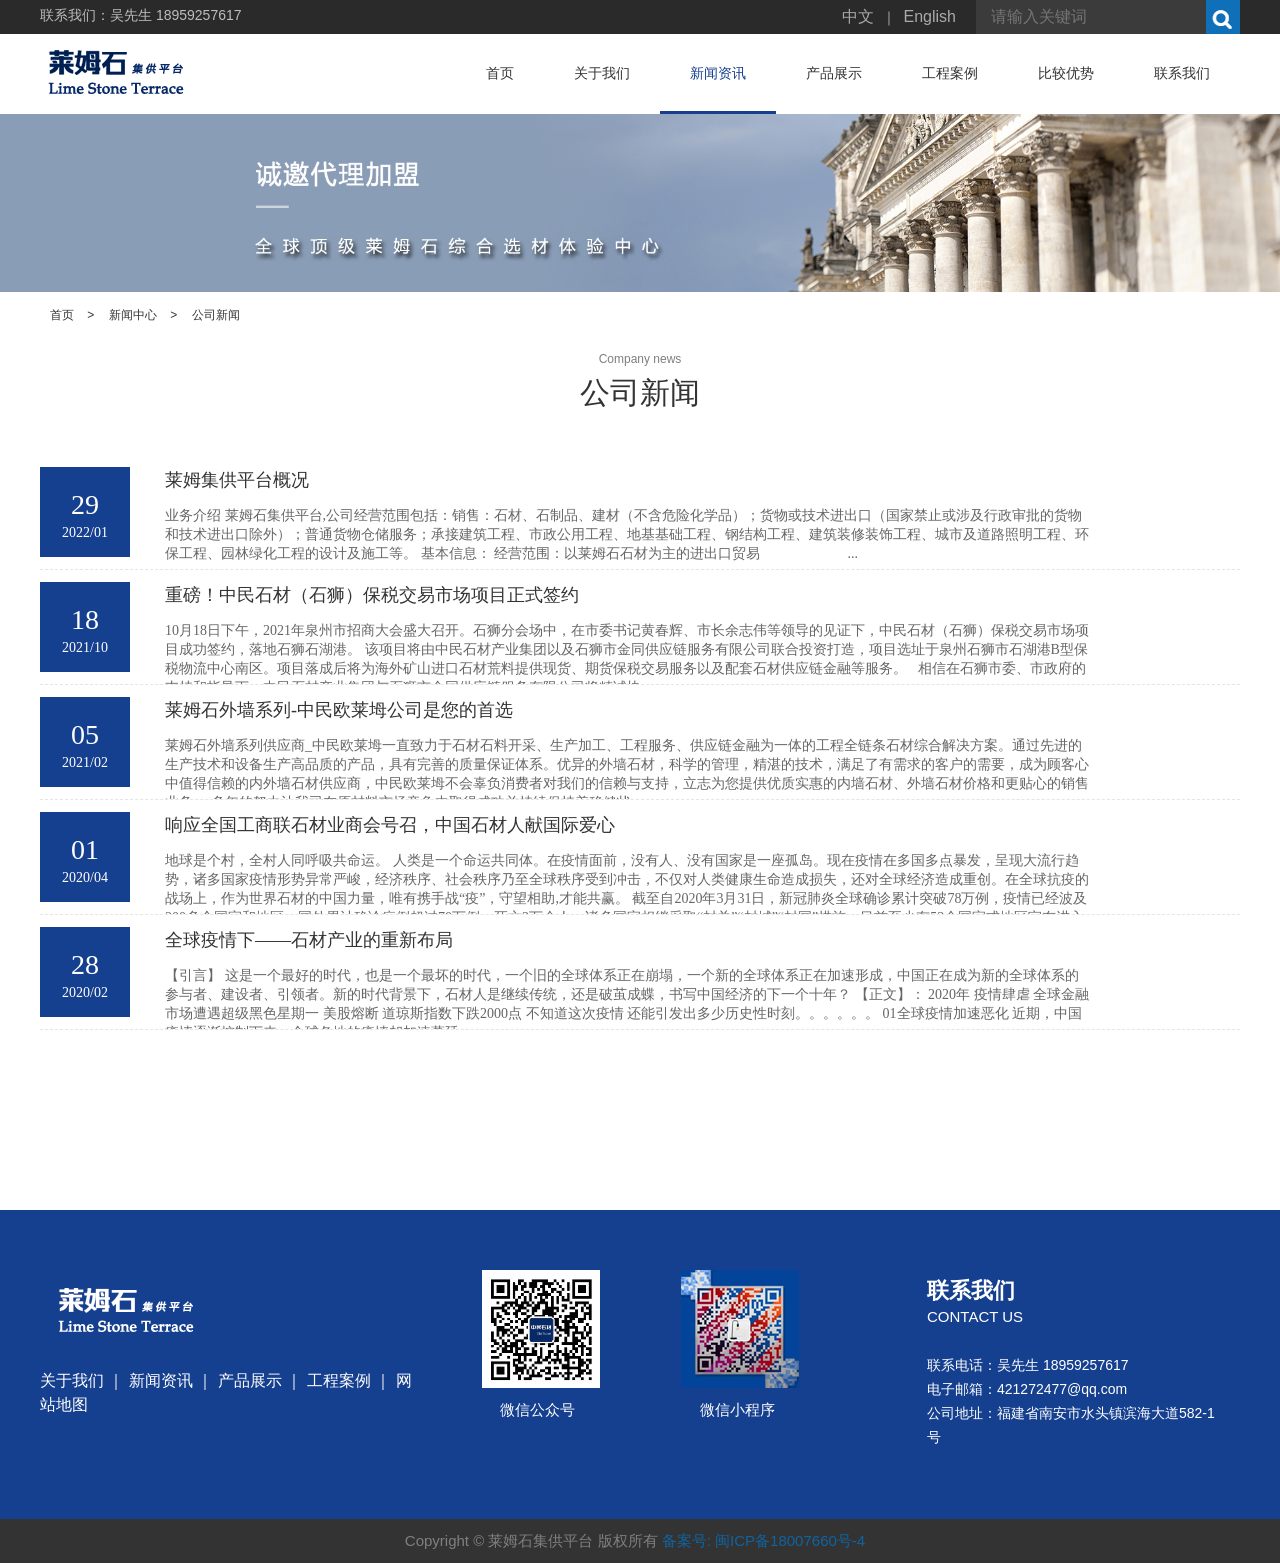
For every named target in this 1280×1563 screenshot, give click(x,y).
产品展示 (834, 73)
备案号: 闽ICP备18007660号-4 (763, 1540)
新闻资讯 (718, 73)
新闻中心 (133, 315)
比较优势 (1066, 73)
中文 (858, 16)
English (930, 16)
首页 (500, 73)
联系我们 (1182, 73)
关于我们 (602, 73)
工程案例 (950, 73)
